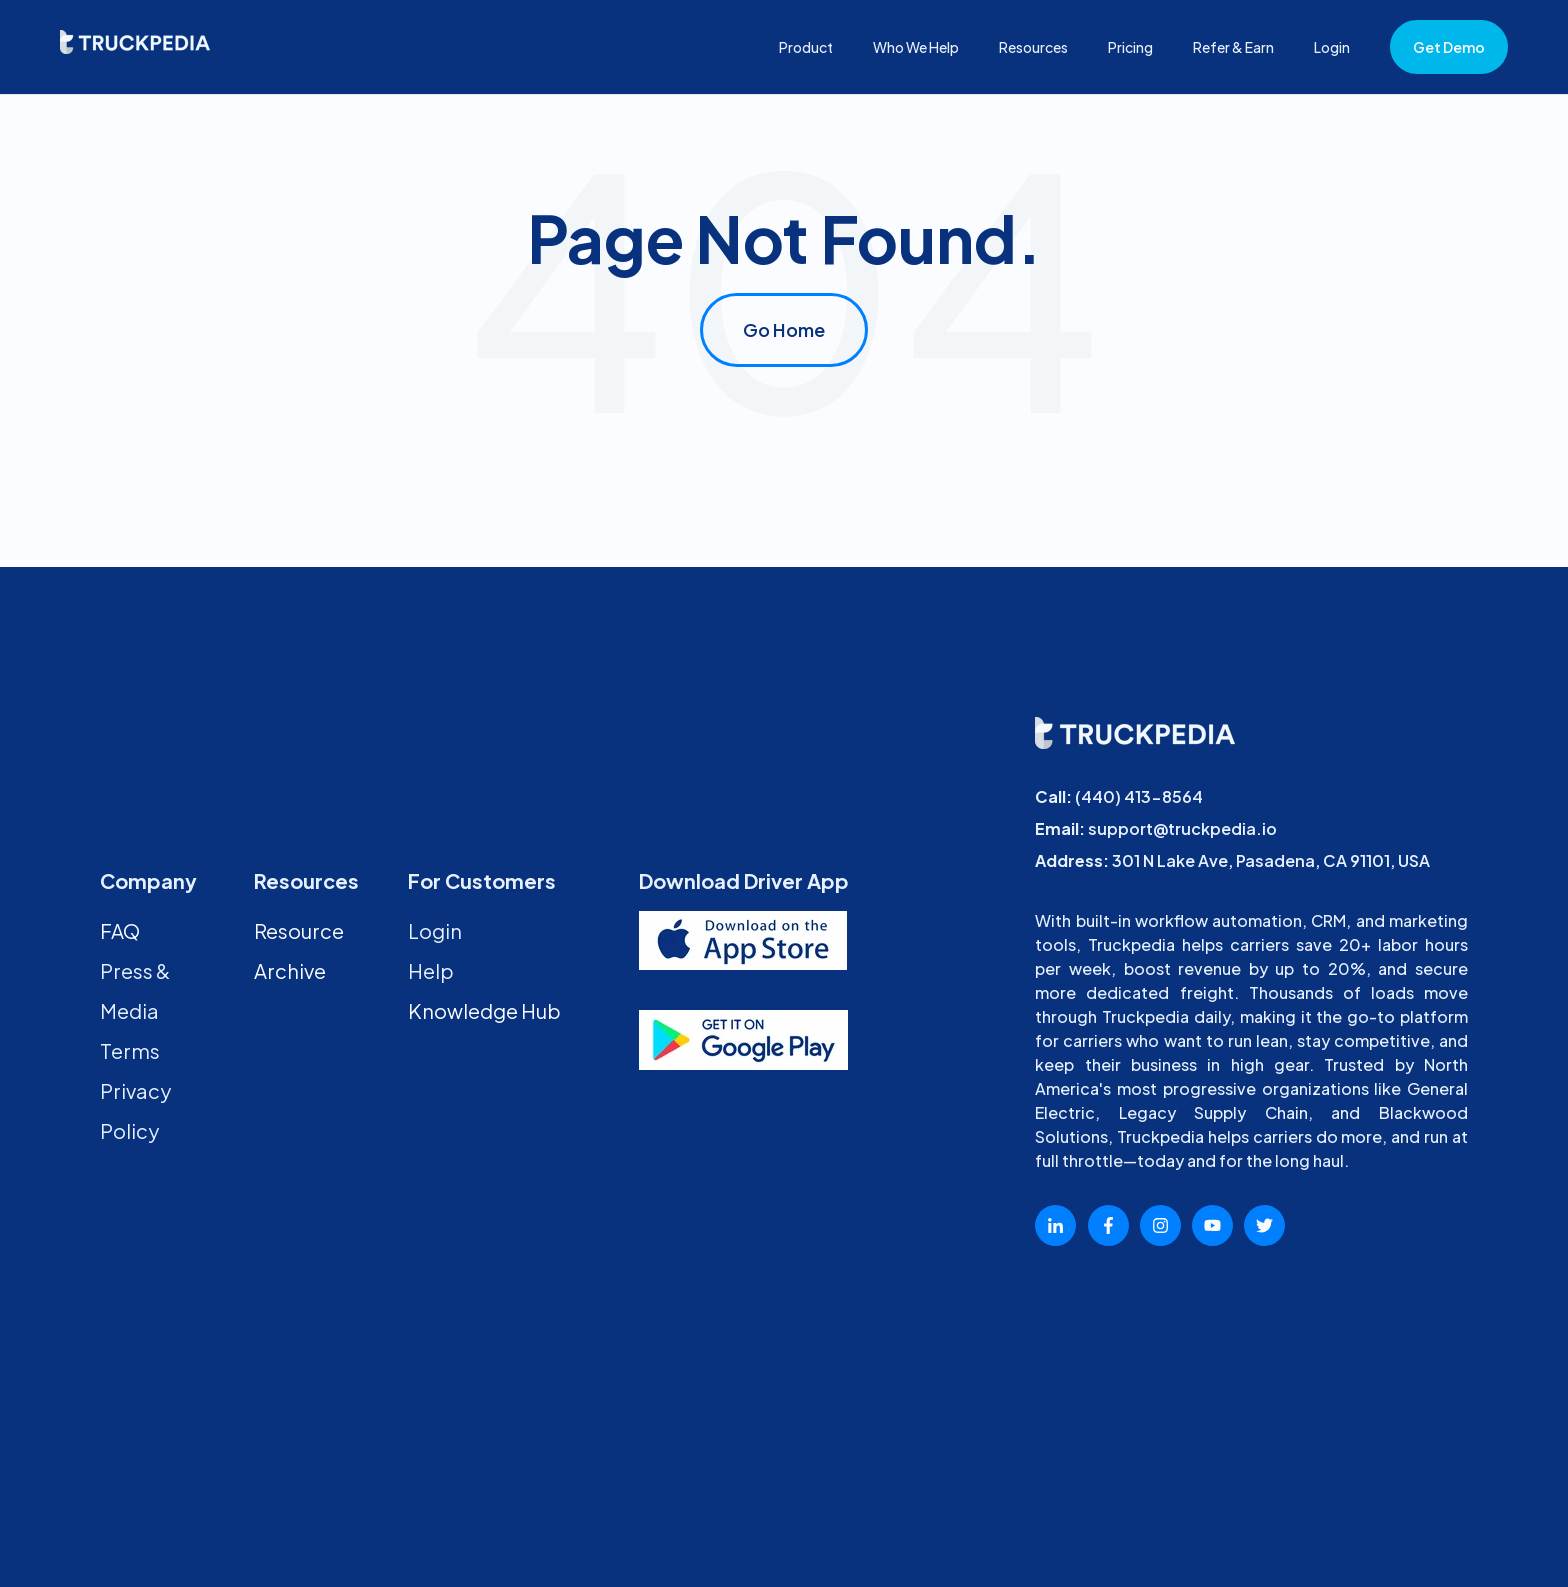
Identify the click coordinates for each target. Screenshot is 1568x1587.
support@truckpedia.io (1182, 828)
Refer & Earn (1233, 47)
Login (1332, 47)
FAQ (120, 930)
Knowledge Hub (484, 1010)
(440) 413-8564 (1139, 796)
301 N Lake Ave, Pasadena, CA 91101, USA (1271, 860)
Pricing (1130, 47)
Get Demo (1449, 47)
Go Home (784, 329)
